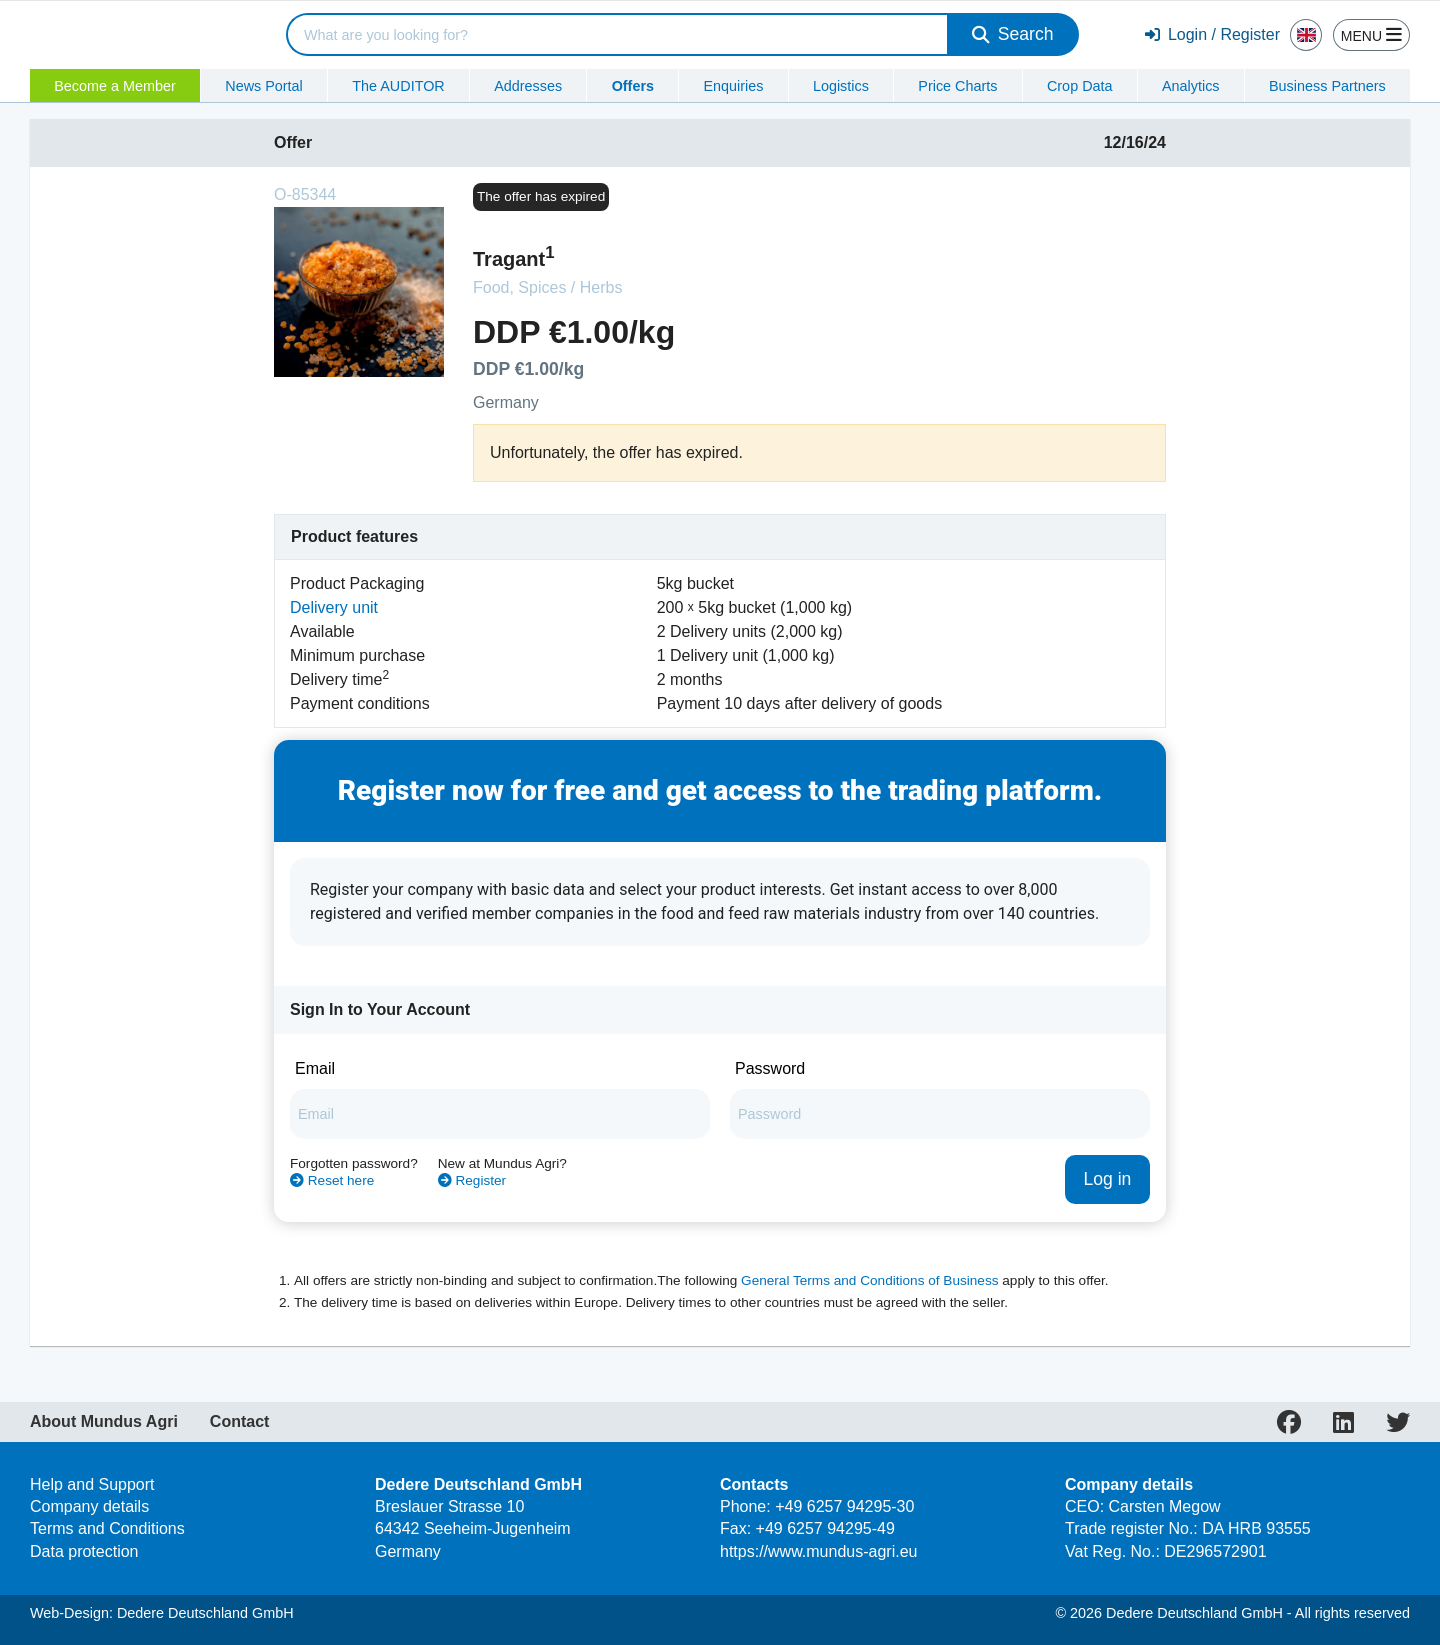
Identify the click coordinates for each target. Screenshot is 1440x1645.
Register (472, 1180)
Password (770, 1068)
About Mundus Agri (104, 1422)
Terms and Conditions (107, 1528)
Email (315, 1068)
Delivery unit (334, 607)
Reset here (332, 1180)
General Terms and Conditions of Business (869, 1280)
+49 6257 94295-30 (844, 1506)
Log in (1107, 1179)
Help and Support (92, 1484)
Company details (89, 1506)
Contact (240, 1422)
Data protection (84, 1551)
